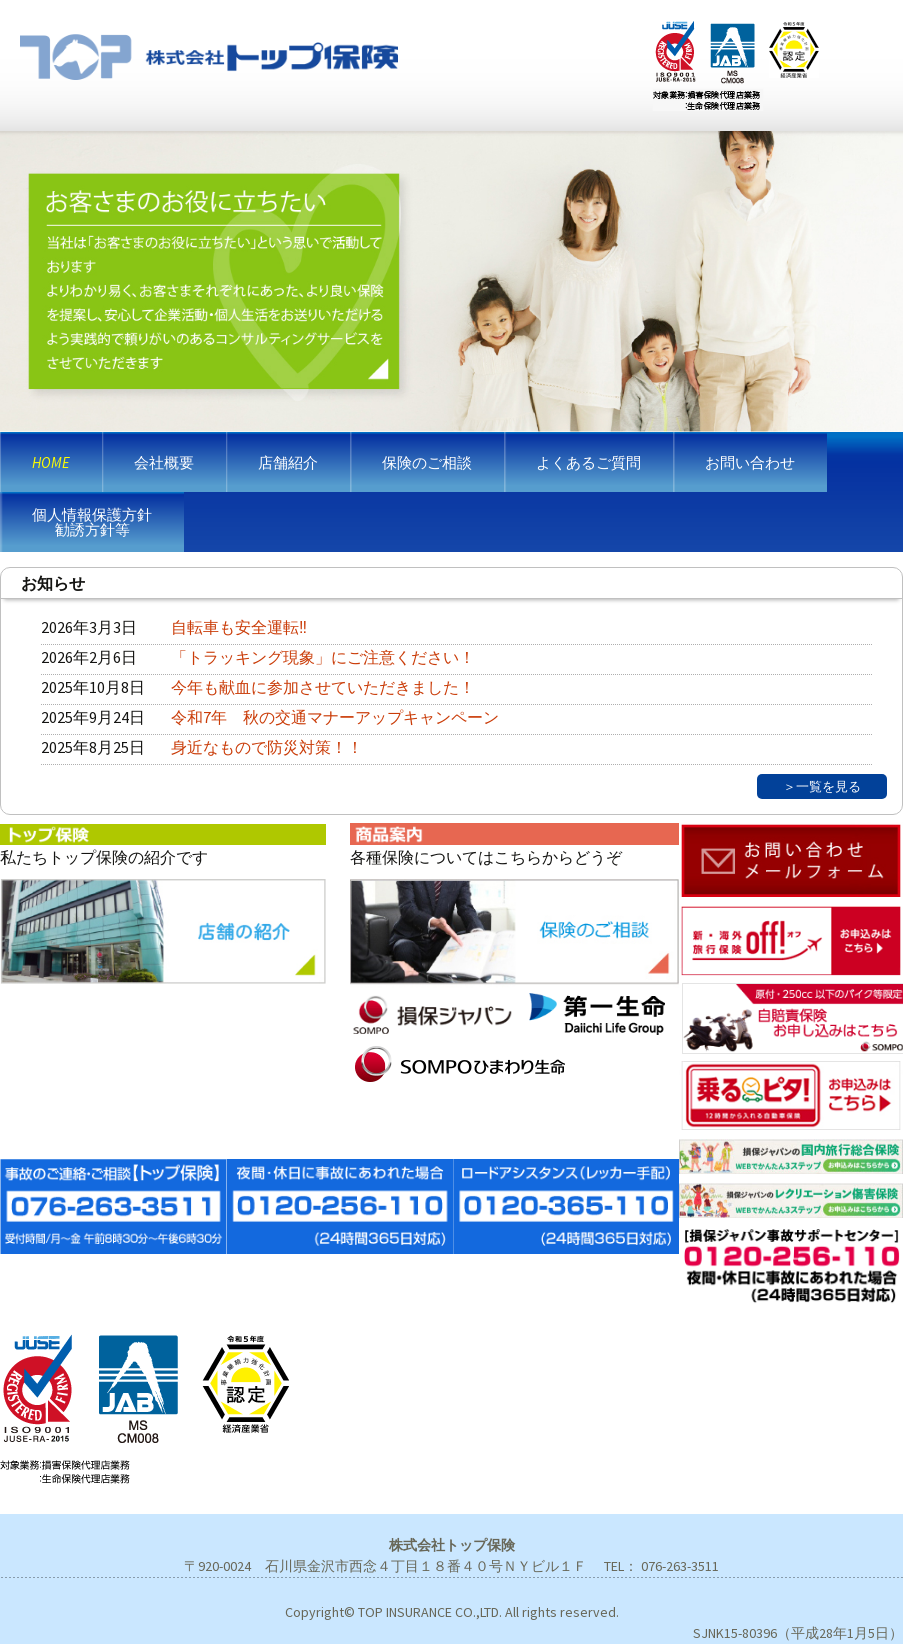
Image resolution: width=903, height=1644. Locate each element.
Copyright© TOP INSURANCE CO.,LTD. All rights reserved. (452, 1612)
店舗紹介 (288, 462)
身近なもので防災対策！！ (267, 747)
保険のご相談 (427, 462)
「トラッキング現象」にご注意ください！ (323, 657)
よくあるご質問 (588, 462)
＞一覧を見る (822, 786)
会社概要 (164, 462)
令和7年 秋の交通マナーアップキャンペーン (335, 717)
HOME (51, 462)
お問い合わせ (750, 462)
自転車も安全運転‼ (239, 627)
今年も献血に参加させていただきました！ (323, 687)
